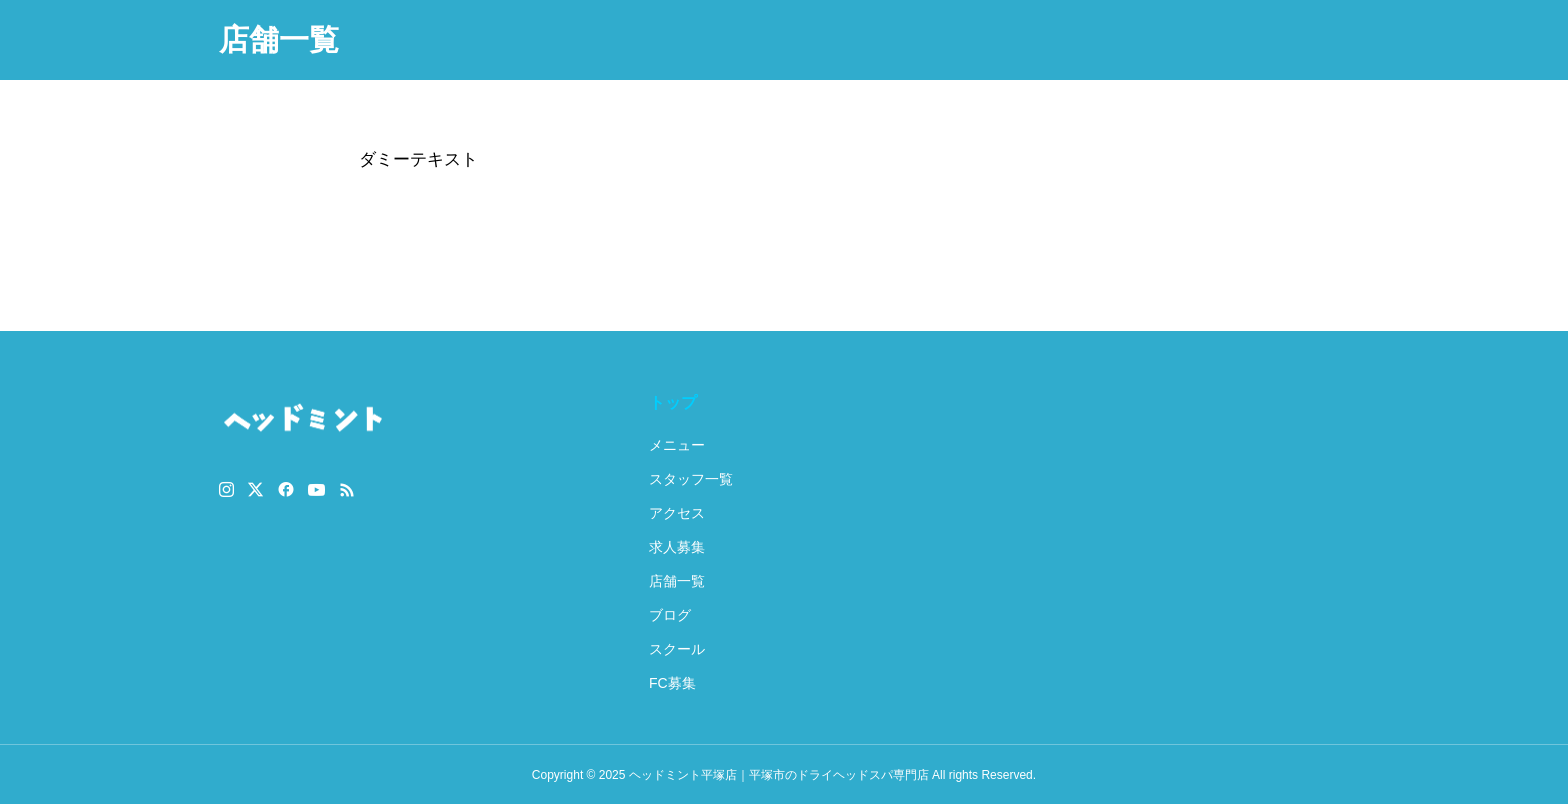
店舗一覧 (677, 581)
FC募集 (672, 683)
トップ (673, 402)
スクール (677, 649)
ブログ (670, 615)
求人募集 (677, 547)
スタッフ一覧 (691, 479)
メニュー (677, 445)
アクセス (677, 513)
